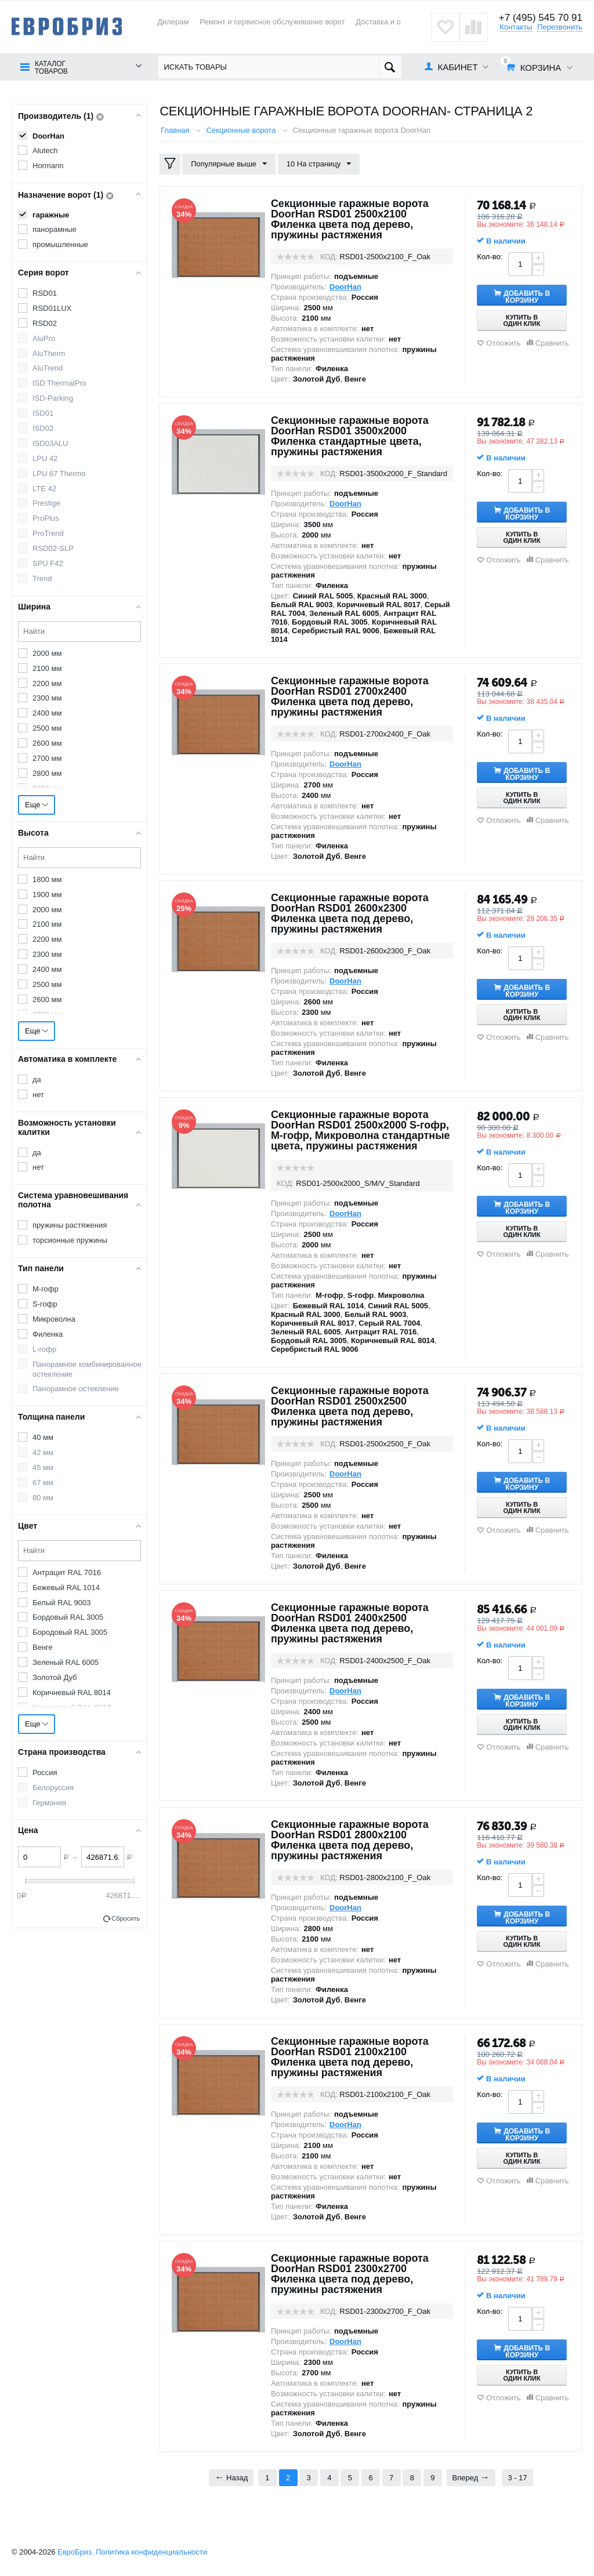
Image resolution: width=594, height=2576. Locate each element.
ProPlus (45, 518)
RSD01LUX (51, 308)
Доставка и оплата (388, 21)
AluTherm (48, 353)
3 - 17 (517, 2477)
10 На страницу (319, 164)
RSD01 (44, 293)
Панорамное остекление (75, 1388)
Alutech (44, 150)
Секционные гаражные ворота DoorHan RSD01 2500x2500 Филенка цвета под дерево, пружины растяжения (350, 1406)
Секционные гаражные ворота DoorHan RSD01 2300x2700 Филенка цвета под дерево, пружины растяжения (350, 2273)
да (36, 1079)
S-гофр (44, 1304)
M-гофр (45, 1289)
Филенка (47, 1334)
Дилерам (173, 21)
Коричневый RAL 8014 (71, 1692)
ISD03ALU (50, 443)
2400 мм (46, 713)
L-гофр (44, 1349)
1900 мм (46, 894)
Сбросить (125, 1918)
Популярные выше (229, 164)
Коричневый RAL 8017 (71, 1707)
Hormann (47, 165)
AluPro (43, 338)
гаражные (50, 215)
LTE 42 (44, 488)
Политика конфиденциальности (151, 2552)
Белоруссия (53, 1787)
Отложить (503, 343)
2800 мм (46, 773)
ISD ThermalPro (59, 383)
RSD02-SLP (53, 548)
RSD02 (44, 323)
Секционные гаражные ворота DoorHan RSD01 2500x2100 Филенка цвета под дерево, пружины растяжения (350, 219)
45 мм (42, 1467)
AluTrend (47, 368)
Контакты (515, 27)
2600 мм (46, 743)
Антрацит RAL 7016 (66, 1572)
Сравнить (552, 343)
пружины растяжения (69, 1225)
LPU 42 (44, 458)
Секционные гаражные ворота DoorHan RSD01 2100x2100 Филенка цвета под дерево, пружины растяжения (350, 2057)
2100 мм (46, 668)
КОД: (329, 256)
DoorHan (48, 136)
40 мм (42, 1437)
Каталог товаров (51, 67)
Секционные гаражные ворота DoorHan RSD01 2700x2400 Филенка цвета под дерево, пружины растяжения (350, 696)
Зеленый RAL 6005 (65, 1662)
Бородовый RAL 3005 (69, 1632)
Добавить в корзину (528, 296)
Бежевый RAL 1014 (66, 1587)
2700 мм (46, 758)
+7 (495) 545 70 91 (540, 17)
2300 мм (46, 698)
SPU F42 (47, 563)
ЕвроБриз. (75, 2552)
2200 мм (46, 683)
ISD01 (42, 413)
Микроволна (53, 1319)
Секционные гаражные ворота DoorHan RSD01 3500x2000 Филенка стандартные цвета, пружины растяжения (350, 436)
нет (38, 1094)
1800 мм (46, 879)
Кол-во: (489, 256)
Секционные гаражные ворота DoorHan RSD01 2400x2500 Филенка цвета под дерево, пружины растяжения (350, 1623)
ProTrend (48, 533)
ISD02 (42, 428)
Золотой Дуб (54, 1677)
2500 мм (46, 728)
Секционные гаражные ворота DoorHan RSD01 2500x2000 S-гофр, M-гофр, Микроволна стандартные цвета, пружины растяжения (360, 1130)
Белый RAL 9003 (61, 1602)
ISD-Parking (52, 398)
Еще (36, 804)
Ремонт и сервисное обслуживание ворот (272, 21)
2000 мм (46, 653)
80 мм (42, 1497)
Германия (49, 1802)
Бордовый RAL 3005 (67, 1617)
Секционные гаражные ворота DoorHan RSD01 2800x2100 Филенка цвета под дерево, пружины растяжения (350, 1840)
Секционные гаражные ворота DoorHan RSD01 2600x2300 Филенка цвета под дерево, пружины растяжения (350, 913)
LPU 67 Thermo (59, 473)
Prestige (46, 503)
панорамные (54, 229)
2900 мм (46, 788)
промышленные (60, 244)
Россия (44, 1772)
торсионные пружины (69, 1240)
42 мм (42, 1452)
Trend (42, 578)
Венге (42, 1647)
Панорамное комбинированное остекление (87, 1369)
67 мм (42, 1482)
